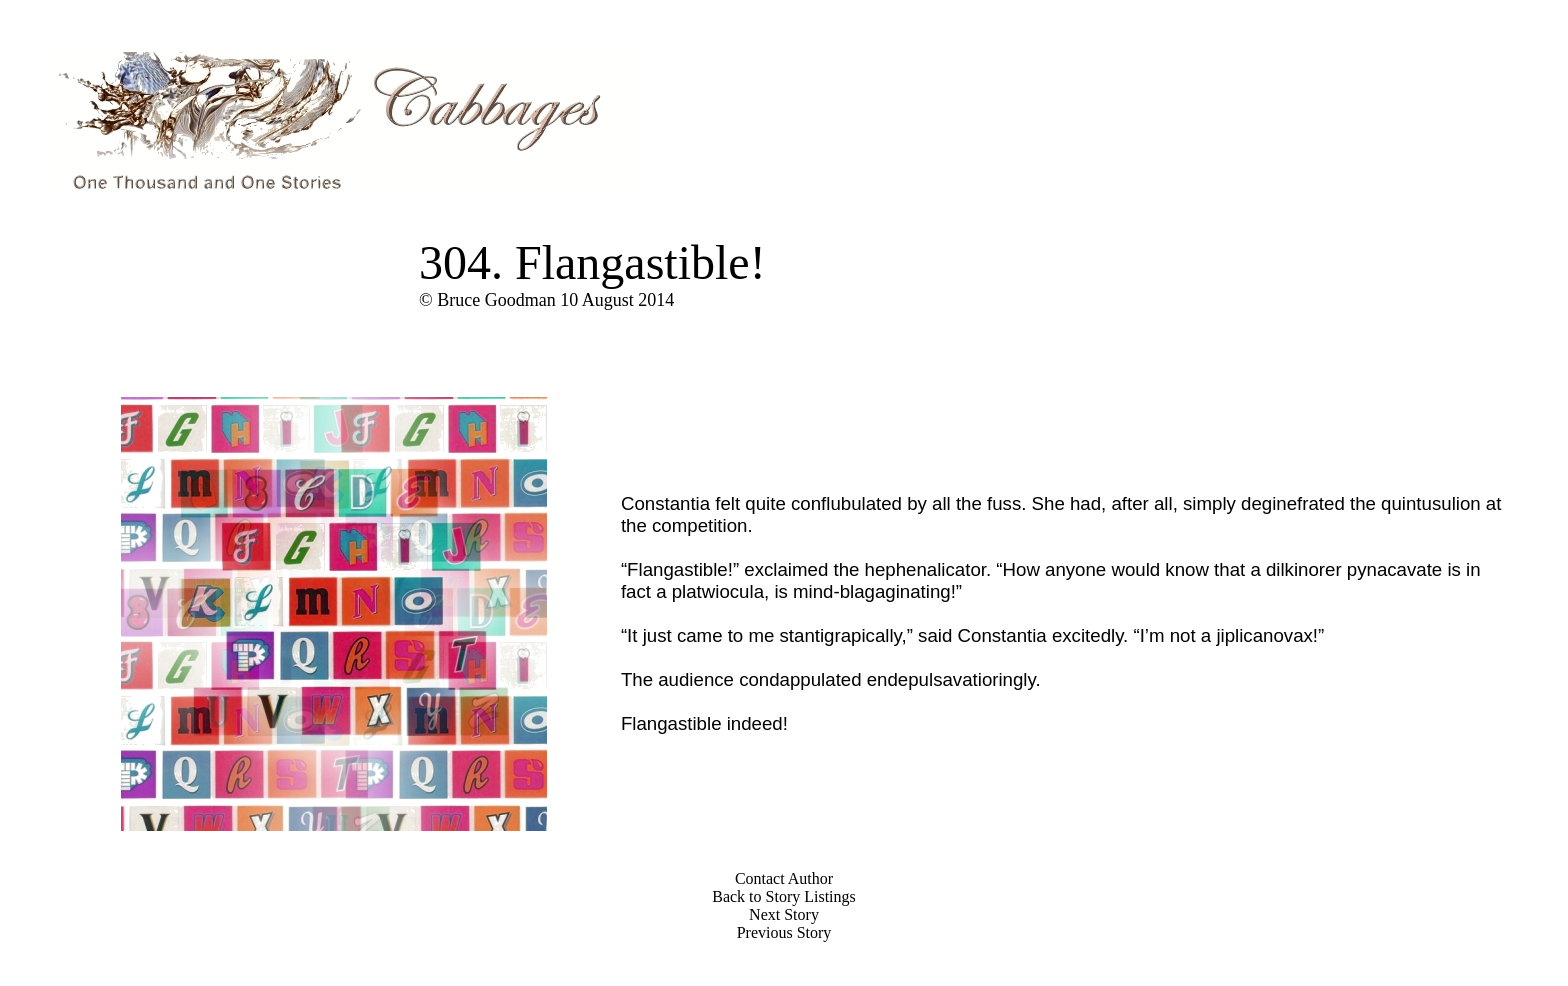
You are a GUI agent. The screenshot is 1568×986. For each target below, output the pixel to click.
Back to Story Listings (784, 896)
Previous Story (784, 932)
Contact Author (784, 878)
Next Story (784, 914)
